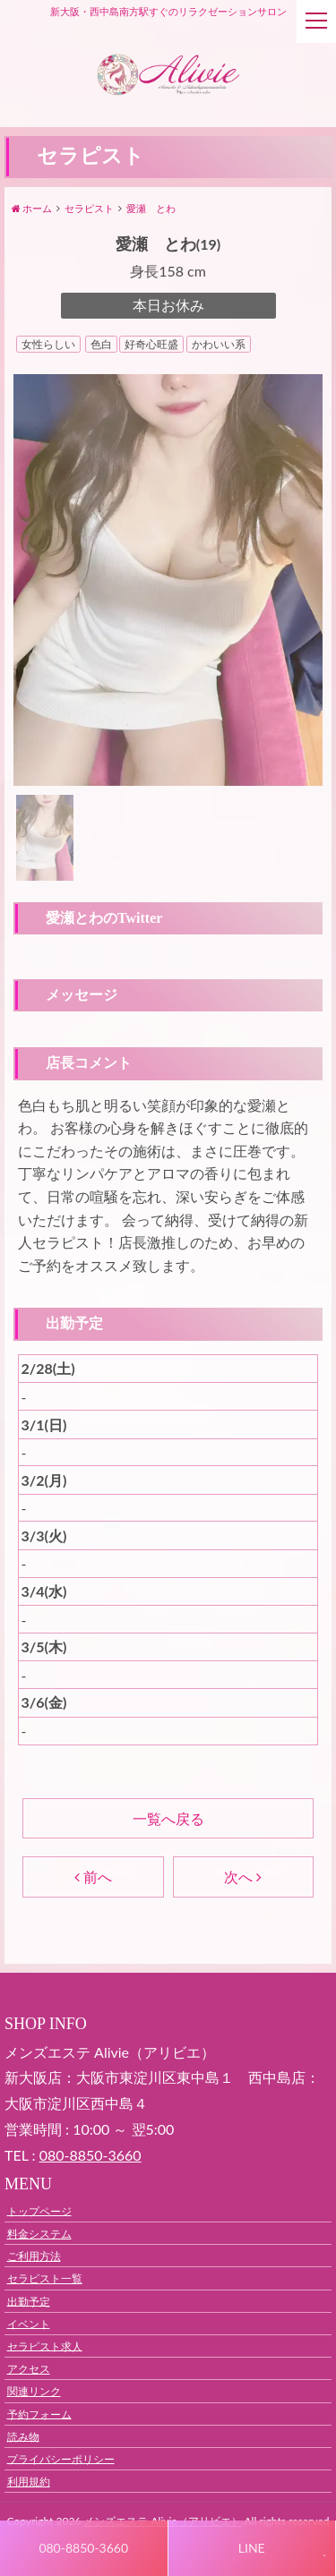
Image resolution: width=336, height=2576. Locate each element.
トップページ (39, 2210)
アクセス (28, 2369)
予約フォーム (39, 2413)
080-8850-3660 (83, 2547)
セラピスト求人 (44, 2345)
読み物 (23, 2436)
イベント (28, 2323)
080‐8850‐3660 (90, 2154)
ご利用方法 (34, 2256)
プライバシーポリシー (61, 2458)
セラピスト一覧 (44, 2278)
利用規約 (28, 2481)
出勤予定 (28, 2300)
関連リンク (34, 2391)
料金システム (39, 2233)
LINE (251, 2547)
